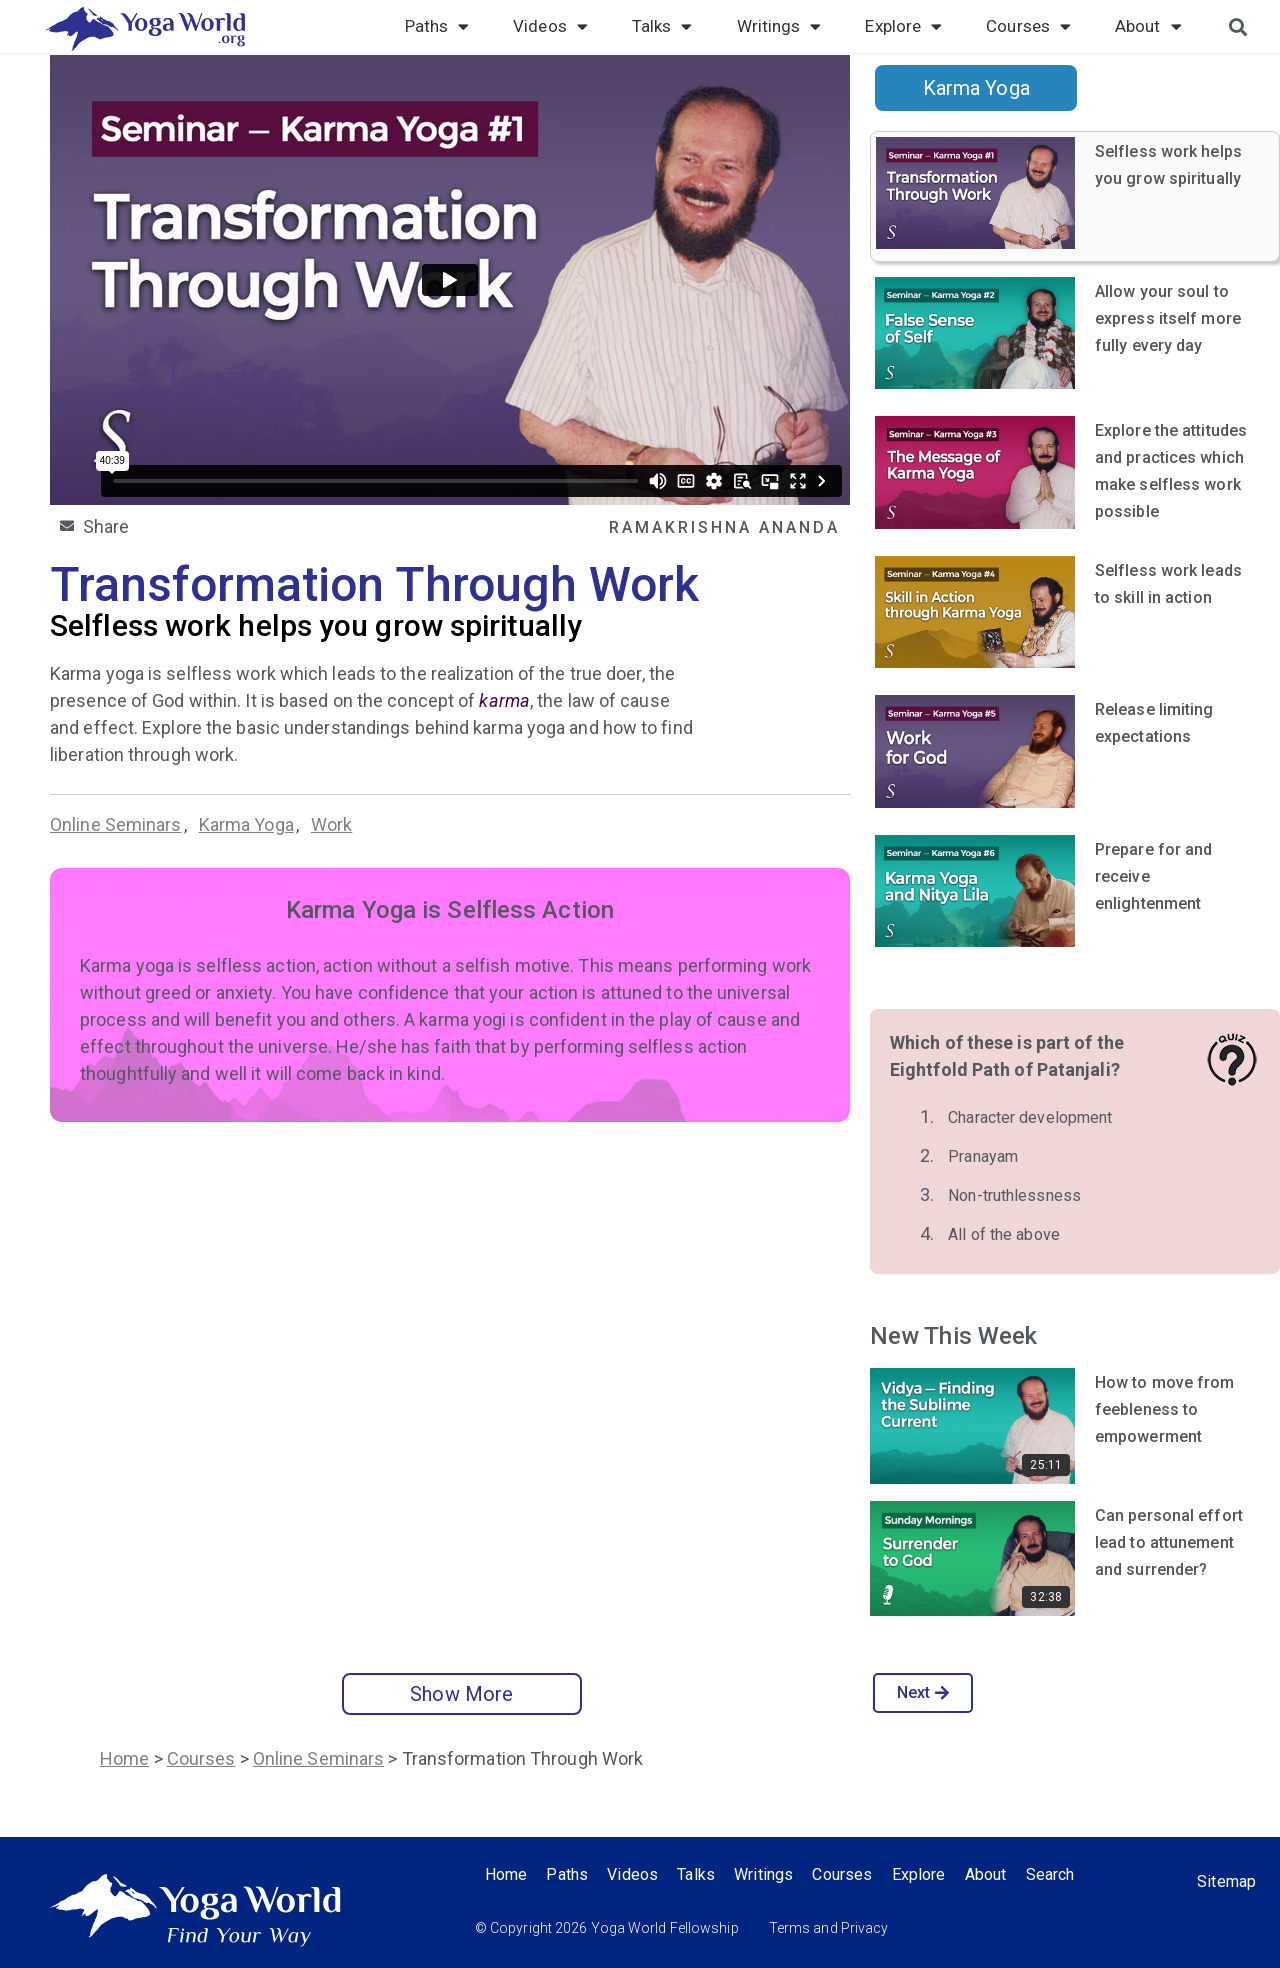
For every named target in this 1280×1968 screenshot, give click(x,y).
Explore (903, 26)
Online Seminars (116, 824)
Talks (662, 26)
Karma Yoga (246, 824)
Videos (550, 26)
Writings (779, 26)
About (1148, 26)
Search (1055, 1874)
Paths (437, 26)
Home (124, 1758)
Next (923, 1692)
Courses (1028, 26)
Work (331, 824)
